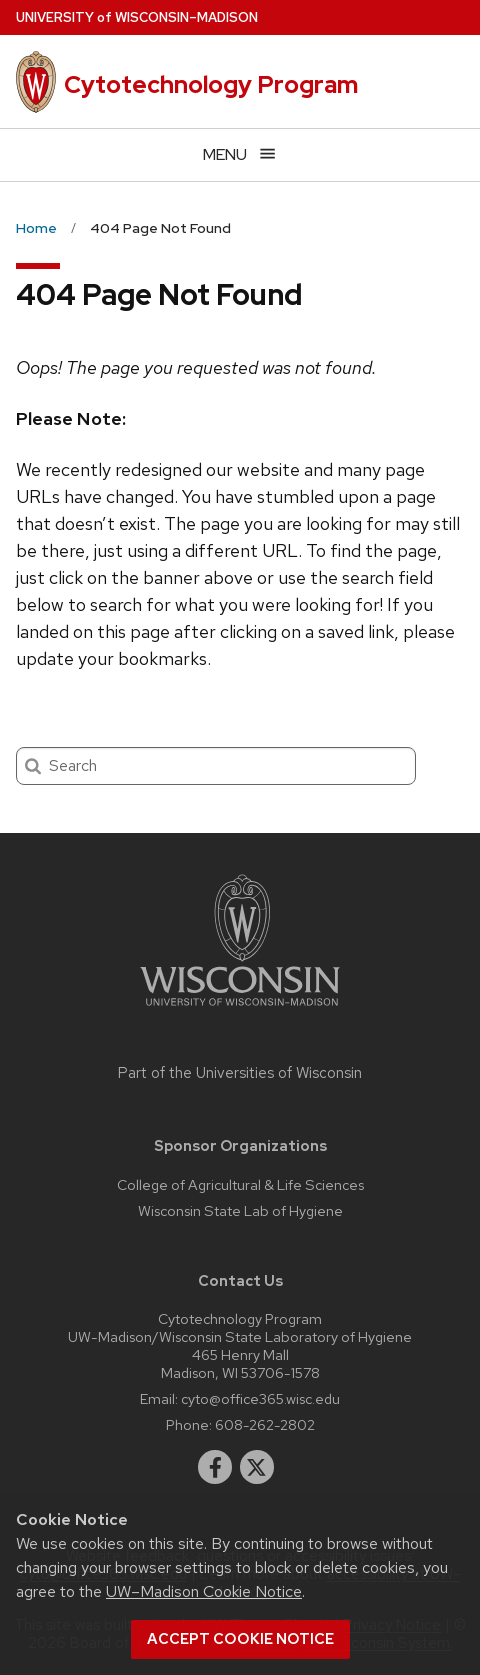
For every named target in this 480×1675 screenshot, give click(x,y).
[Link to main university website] (240, 1009)
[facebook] (215, 1467)
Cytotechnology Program (211, 84)
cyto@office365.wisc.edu (260, 1398)
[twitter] (257, 1467)
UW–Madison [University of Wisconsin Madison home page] (137, 17)
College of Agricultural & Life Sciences (240, 1184)
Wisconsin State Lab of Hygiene (240, 1210)
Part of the (240, 1073)
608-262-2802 (265, 1424)
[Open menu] (240, 154)
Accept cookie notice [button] (240, 1639)
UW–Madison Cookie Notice (204, 1591)
